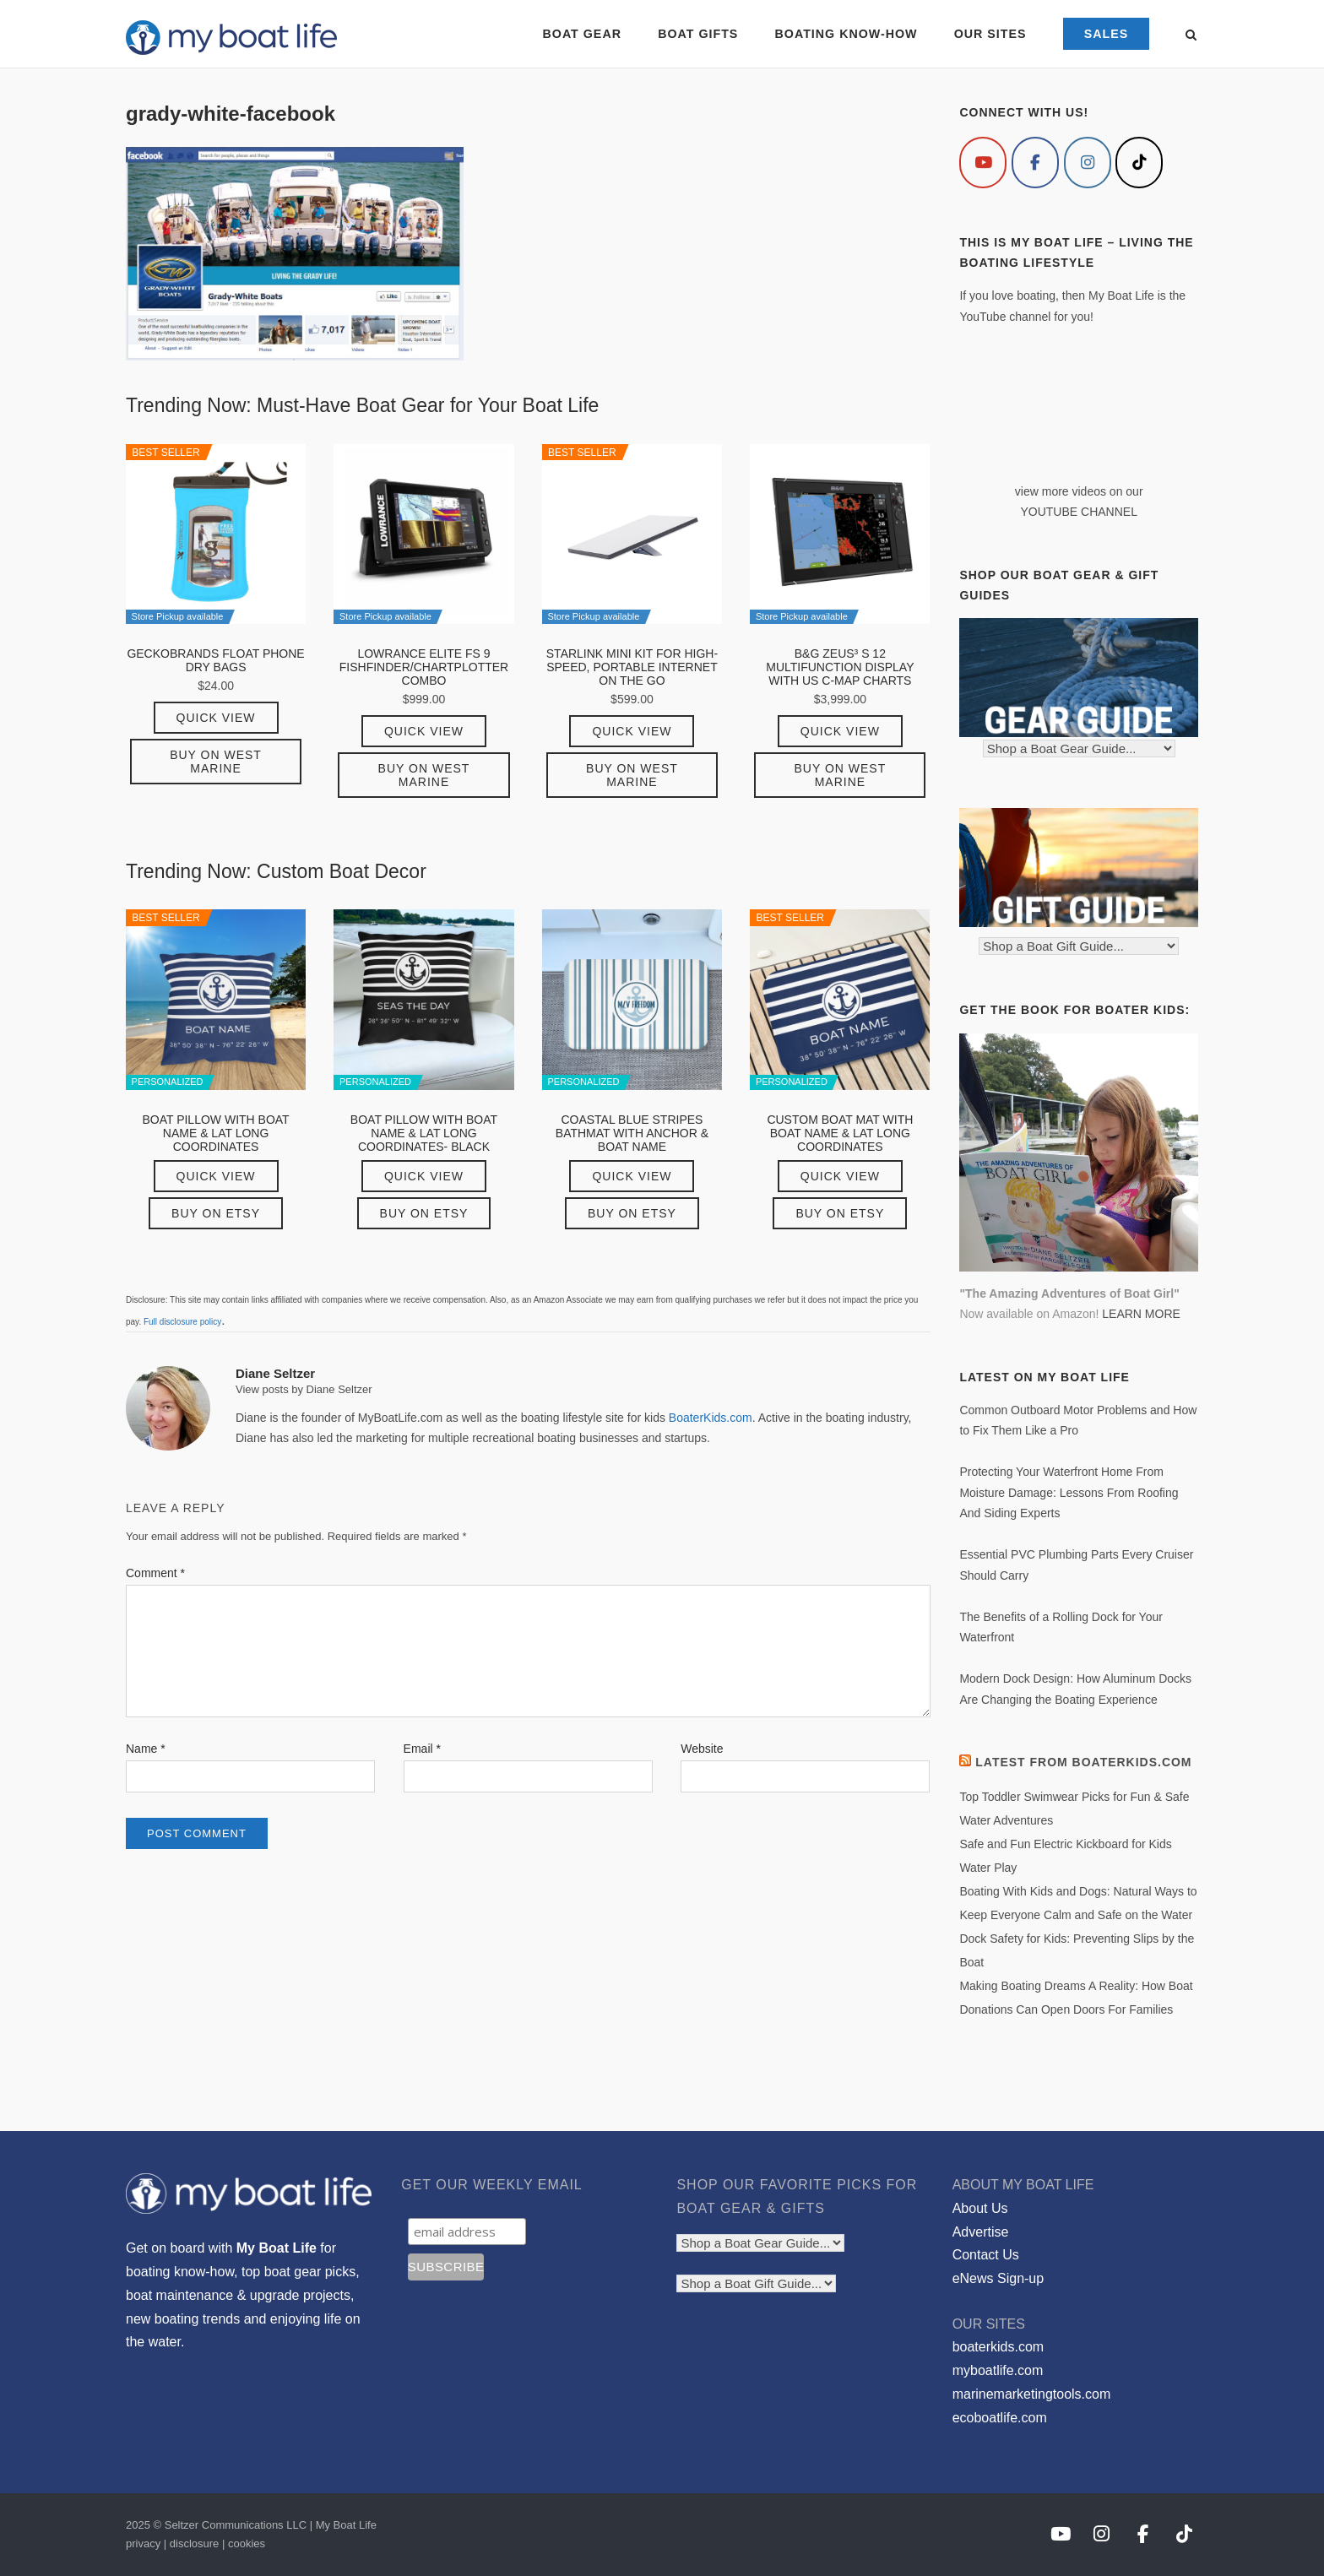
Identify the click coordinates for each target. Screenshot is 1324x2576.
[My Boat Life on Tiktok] (1139, 162)
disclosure (195, 2543)
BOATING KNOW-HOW (845, 34)
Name (146, 1748)
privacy (143, 2543)
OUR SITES (989, 34)
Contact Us (985, 2255)
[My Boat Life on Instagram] (1087, 162)
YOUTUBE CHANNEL (1078, 511)
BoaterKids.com (710, 1417)
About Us (980, 2208)
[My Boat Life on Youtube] (983, 162)
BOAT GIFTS (698, 34)
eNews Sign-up (998, 2278)
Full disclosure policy (182, 1321)
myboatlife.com (998, 2370)
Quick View (216, 717)
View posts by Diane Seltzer (304, 1389)
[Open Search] (1191, 36)
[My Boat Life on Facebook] (1035, 162)
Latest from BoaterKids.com (1083, 1762)
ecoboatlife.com (999, 2418)
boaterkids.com (998, 2347)
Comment (155, 1573)
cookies (246, 2543)
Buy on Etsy (215, 1213)
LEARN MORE (1141, 1314)
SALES (1105, 34)
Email (422, 1748)
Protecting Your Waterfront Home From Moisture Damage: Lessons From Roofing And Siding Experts (1068, 1492)
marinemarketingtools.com (1031, 2394)
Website (702, 1748)
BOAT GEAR (581, 34)
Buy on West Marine (216, 761)
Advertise (980, 2232)
